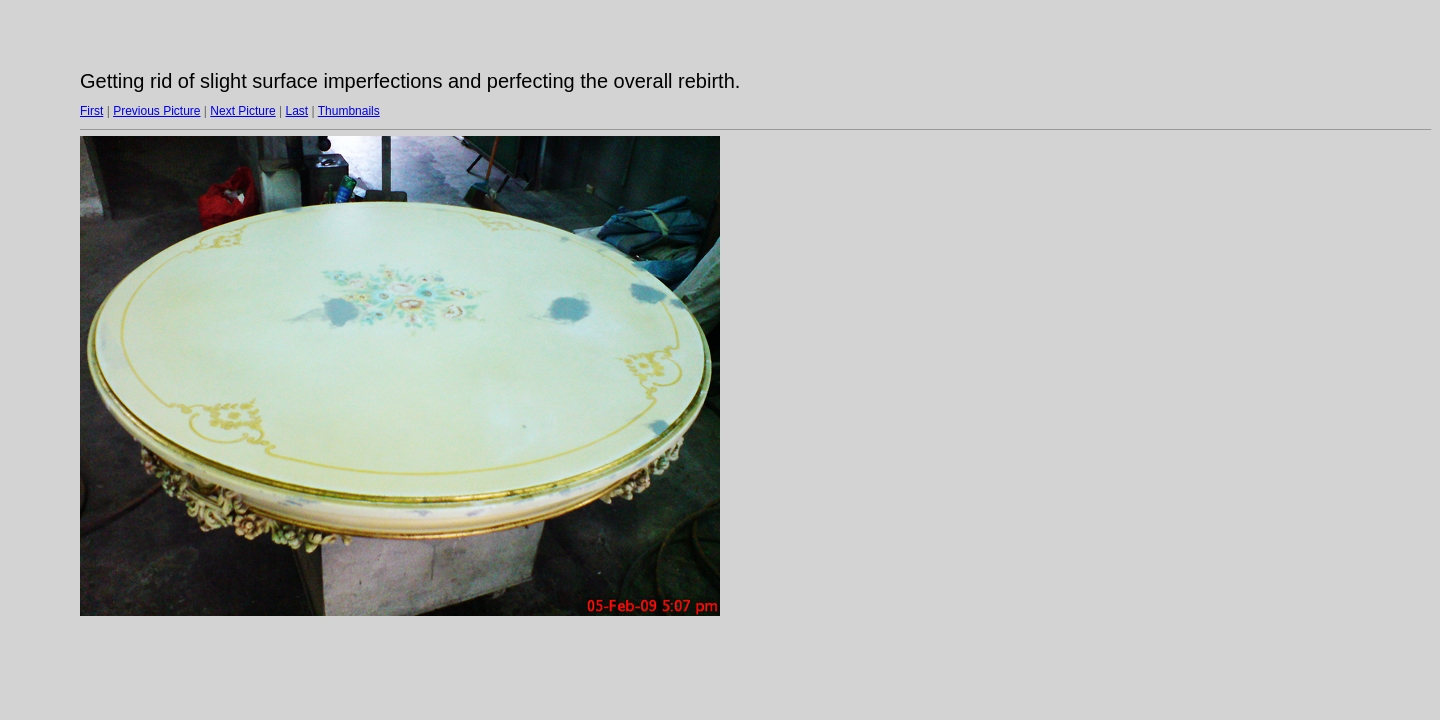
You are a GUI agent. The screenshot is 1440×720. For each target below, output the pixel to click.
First (91, 111)
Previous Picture (156, 111)
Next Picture (242, 111)
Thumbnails (349, 111)
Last (296, 111)
